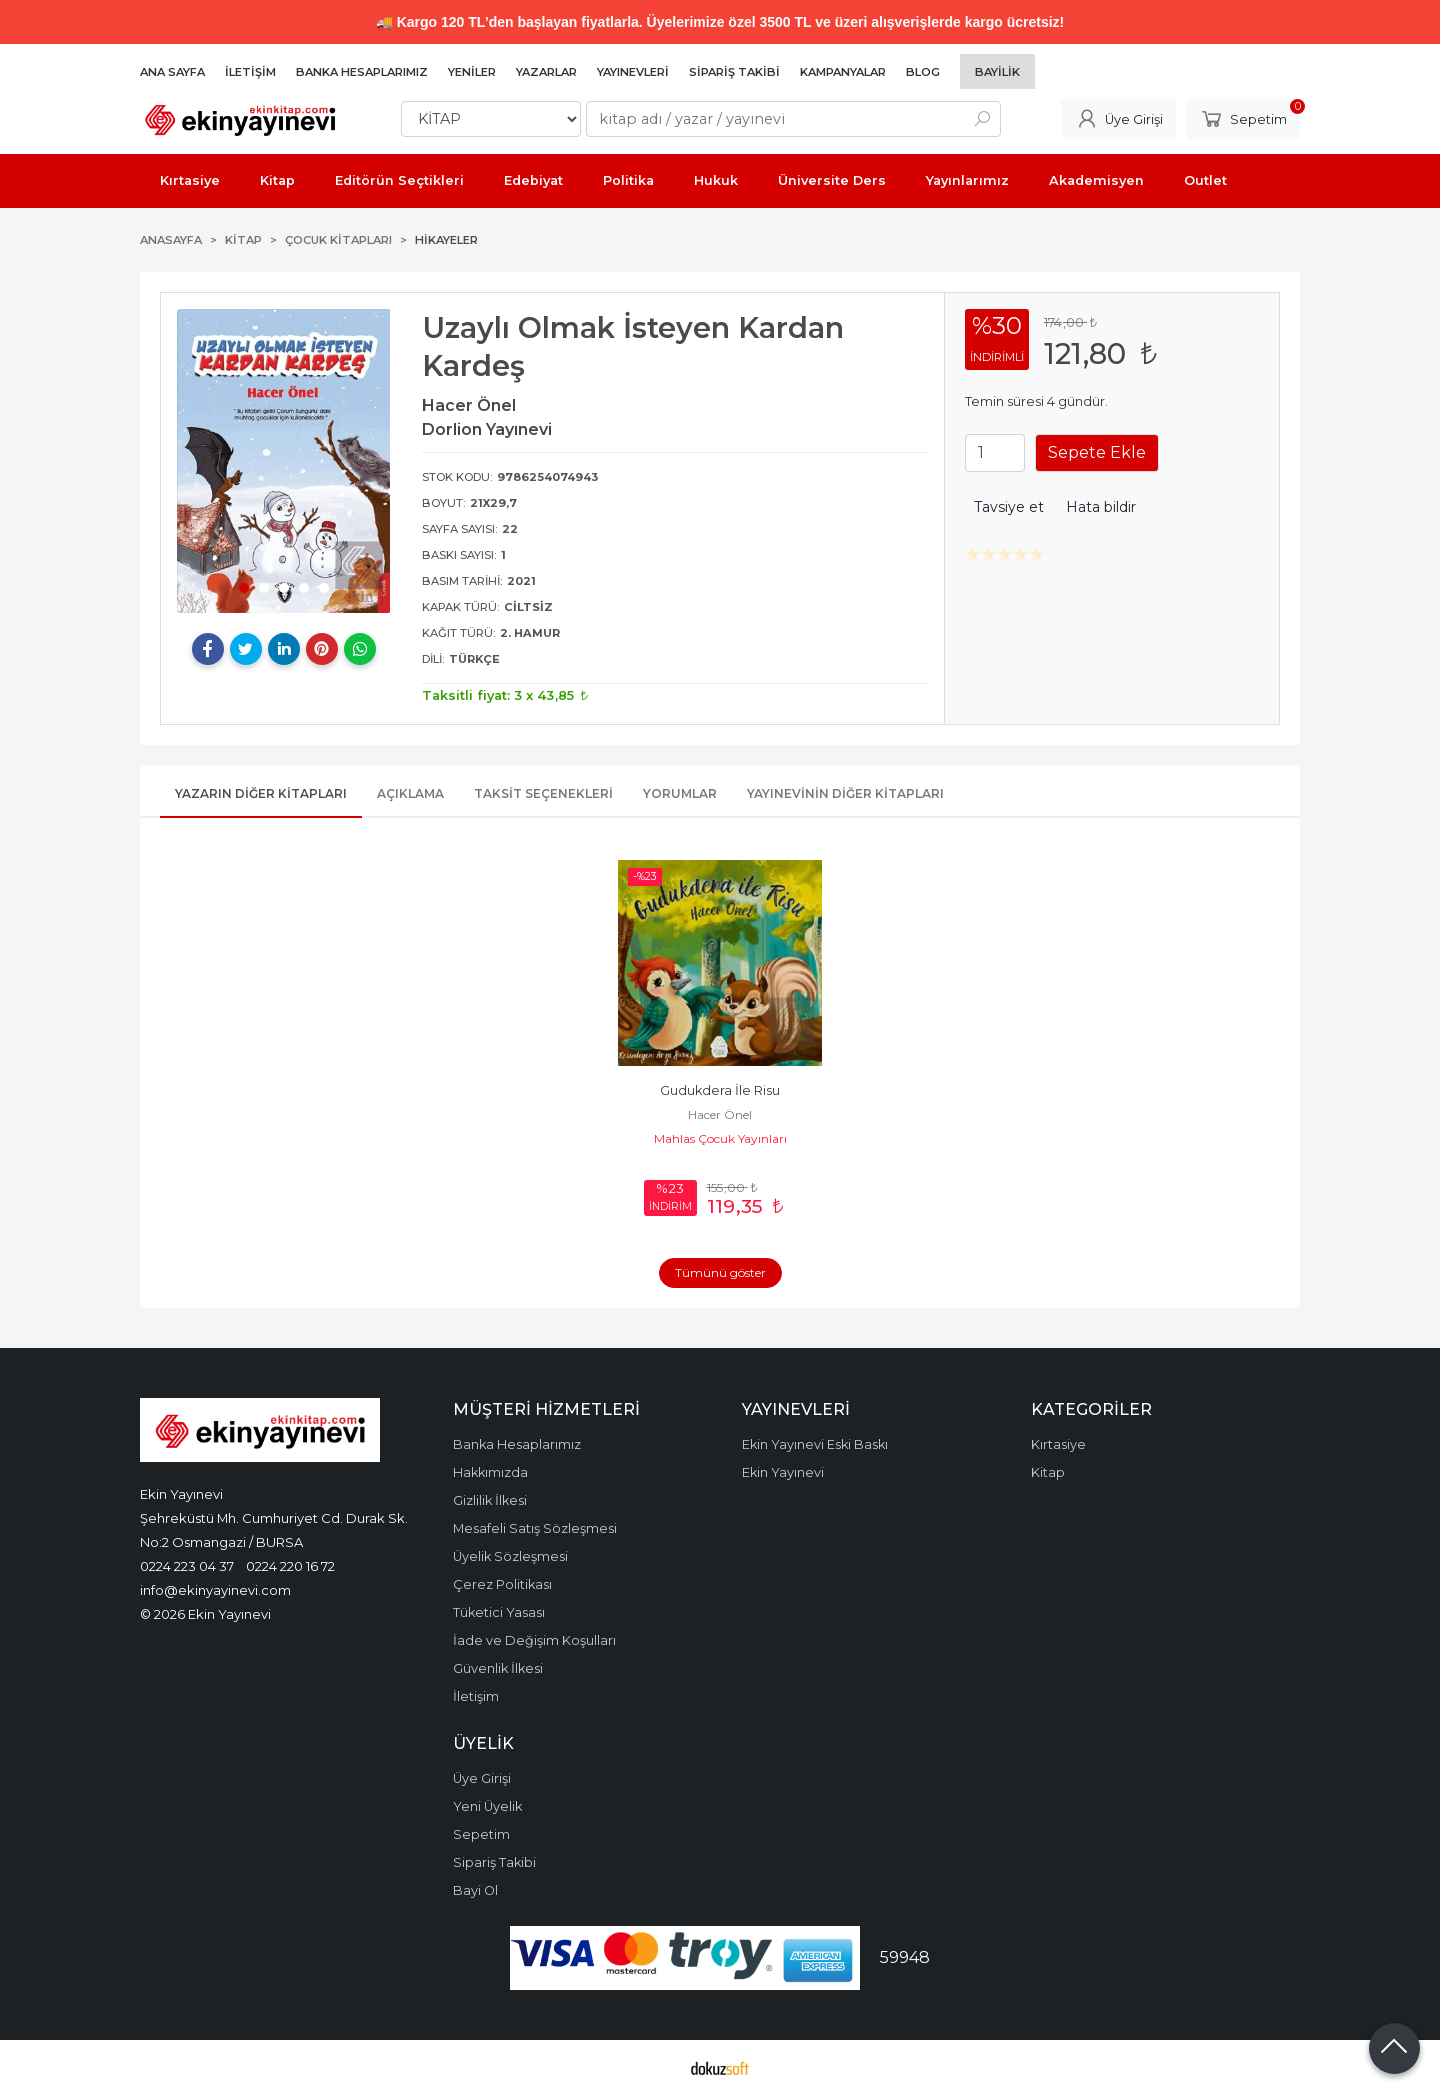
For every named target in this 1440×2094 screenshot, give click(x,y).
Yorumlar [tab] (680, 793)
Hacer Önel (720, 1114)
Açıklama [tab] (410, 793)
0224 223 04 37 (187, 1566)
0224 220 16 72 (290, 1566)
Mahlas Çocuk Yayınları (720, 1138)
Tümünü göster (720, 1272)
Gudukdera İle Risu (720, 1090)
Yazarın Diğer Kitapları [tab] (261, 793)
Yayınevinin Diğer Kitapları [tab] (845, 793)
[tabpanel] (284, 461)
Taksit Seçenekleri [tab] (543, 793)
